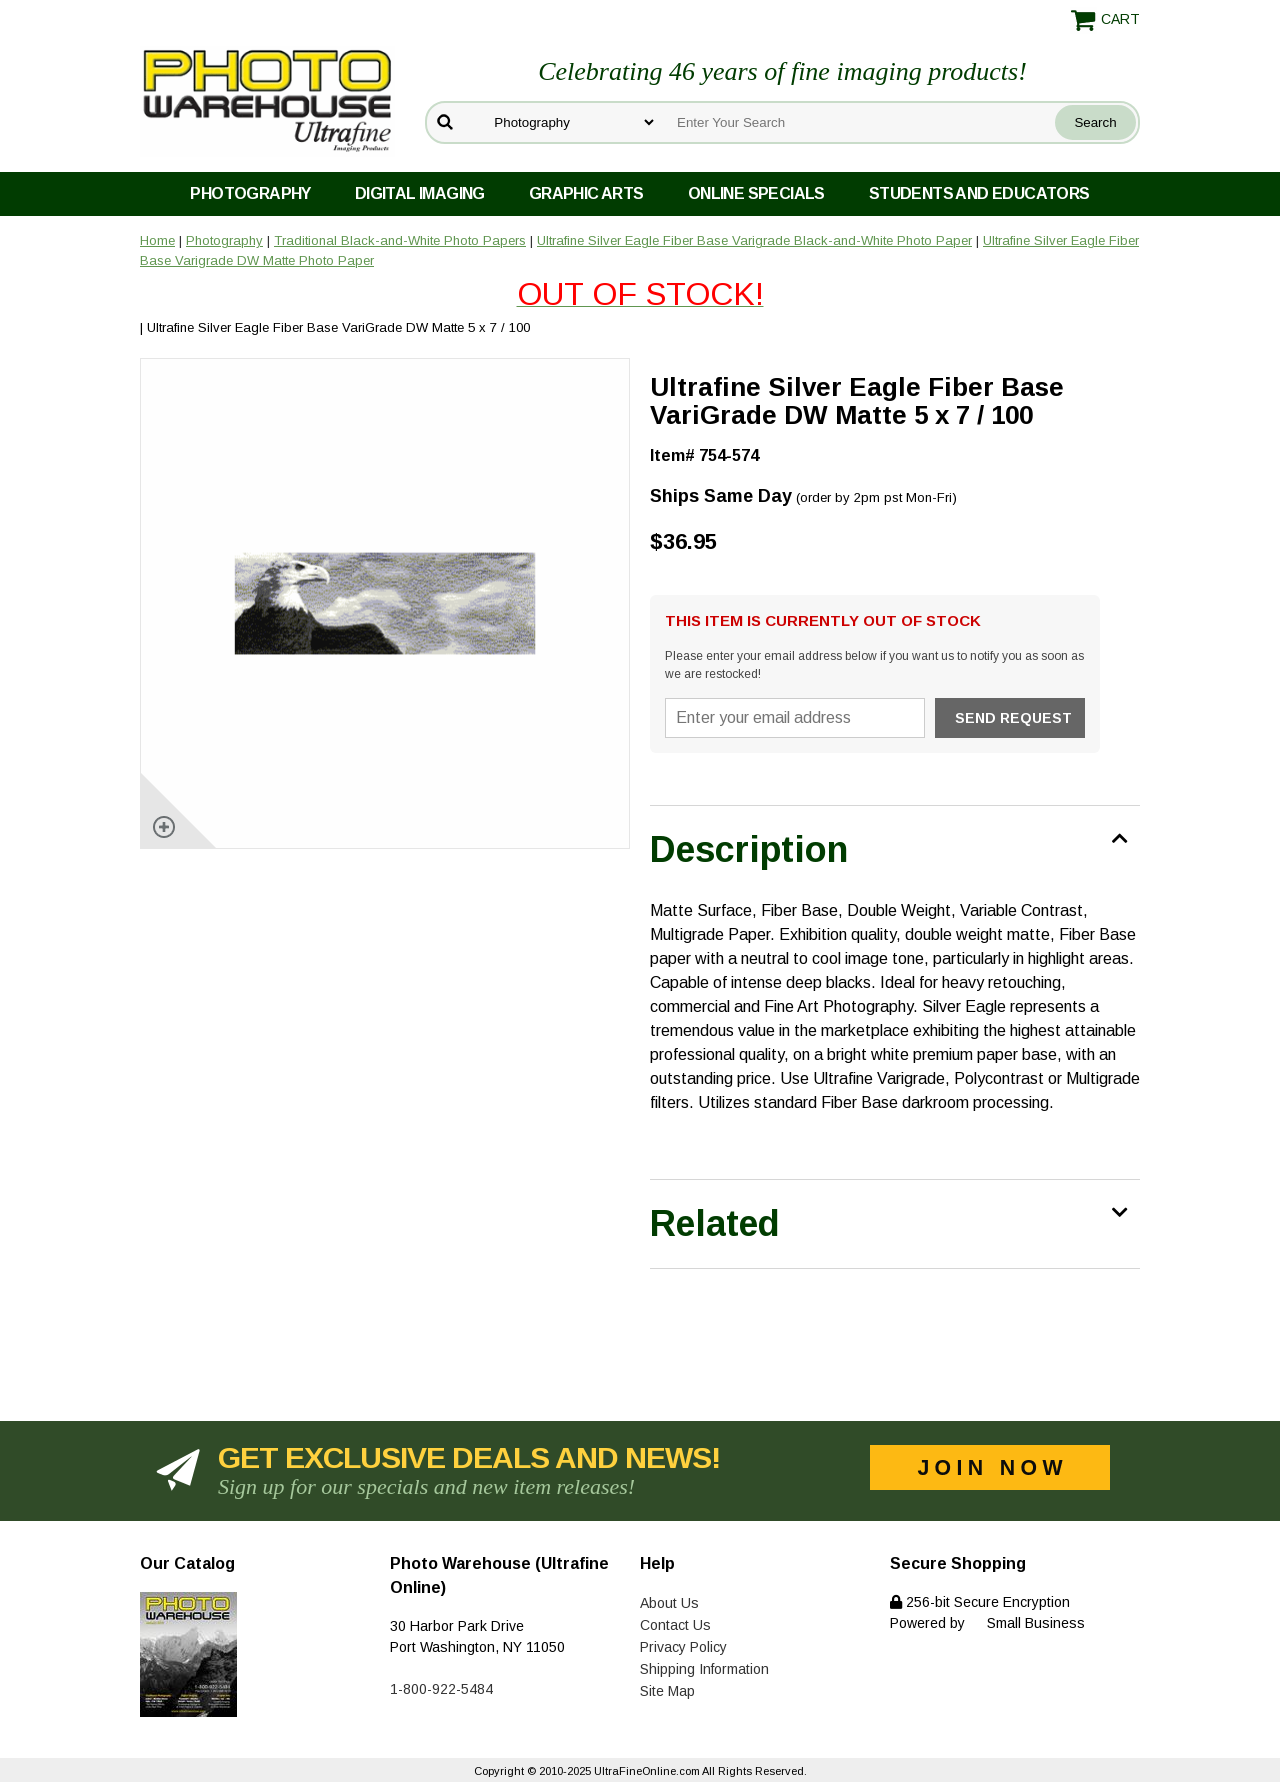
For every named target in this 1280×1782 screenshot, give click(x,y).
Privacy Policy (683, 1647)
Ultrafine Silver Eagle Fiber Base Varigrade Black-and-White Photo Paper (754, 240)
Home (157, 240)
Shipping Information (704, 1669)
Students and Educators (979, 193)
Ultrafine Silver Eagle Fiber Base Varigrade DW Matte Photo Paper (640, 275)
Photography (250, 193)
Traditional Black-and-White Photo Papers (400, 240)
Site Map (667, 1691)
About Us (669, 1603)
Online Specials (756, 193)
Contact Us (675, 1625)
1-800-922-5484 (441, 1689)
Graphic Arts (586, 193)
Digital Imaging (420, 193)
